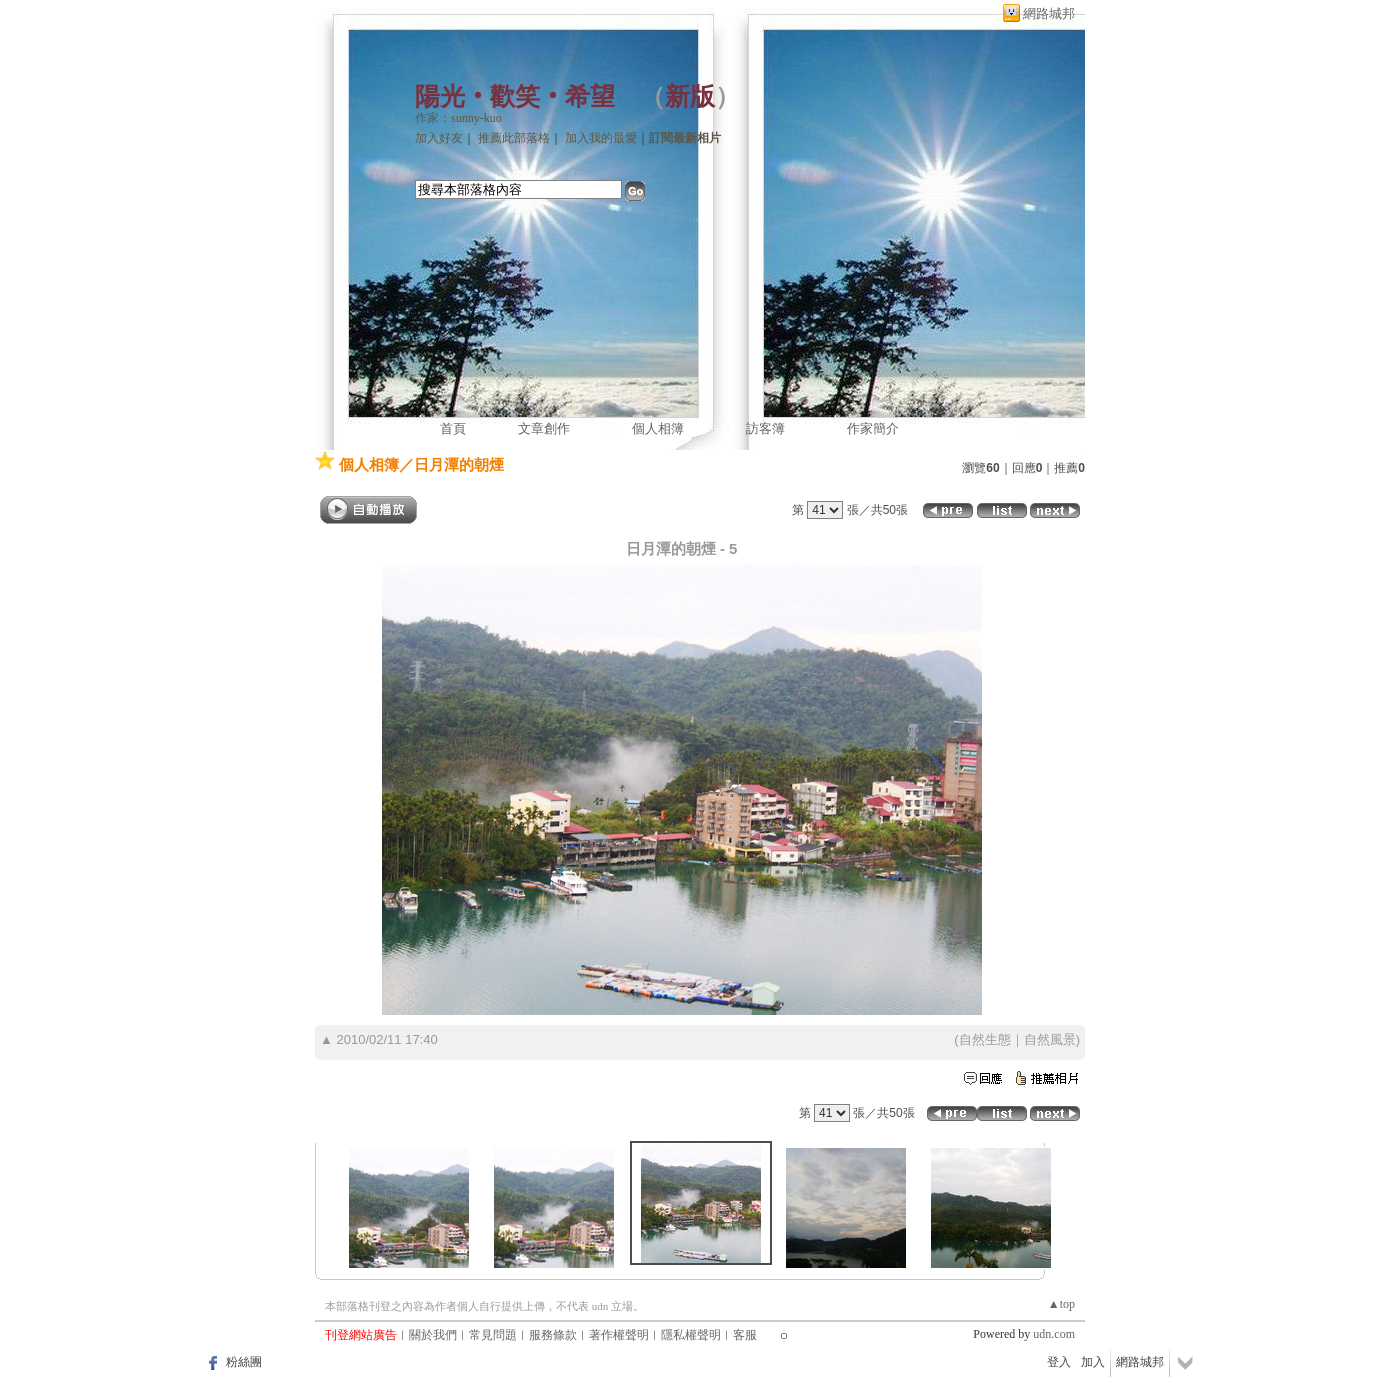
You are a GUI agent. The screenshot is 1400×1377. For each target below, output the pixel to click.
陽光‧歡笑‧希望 (515, 96)
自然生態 (985, 1039)
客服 (745, 1335)
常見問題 (493, 1335)
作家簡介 (873, 428)
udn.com (1054, 1334)
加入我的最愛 (601, 138)
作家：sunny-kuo (458, 118)
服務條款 (553, 1335)
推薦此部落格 (514, 138)
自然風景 (1050, 1039)
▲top (1061, 1304)
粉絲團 (244, 1362)
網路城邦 (1049, 13)
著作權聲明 (619, 1335)
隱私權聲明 (691, 1335)
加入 (1093, 1362)
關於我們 (433, 1335)
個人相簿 (658, 428)
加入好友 (439, 138)
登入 (1059, 1362)
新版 (690, 96)
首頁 (453, 428)
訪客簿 (765, 428)
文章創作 (544, 428)
